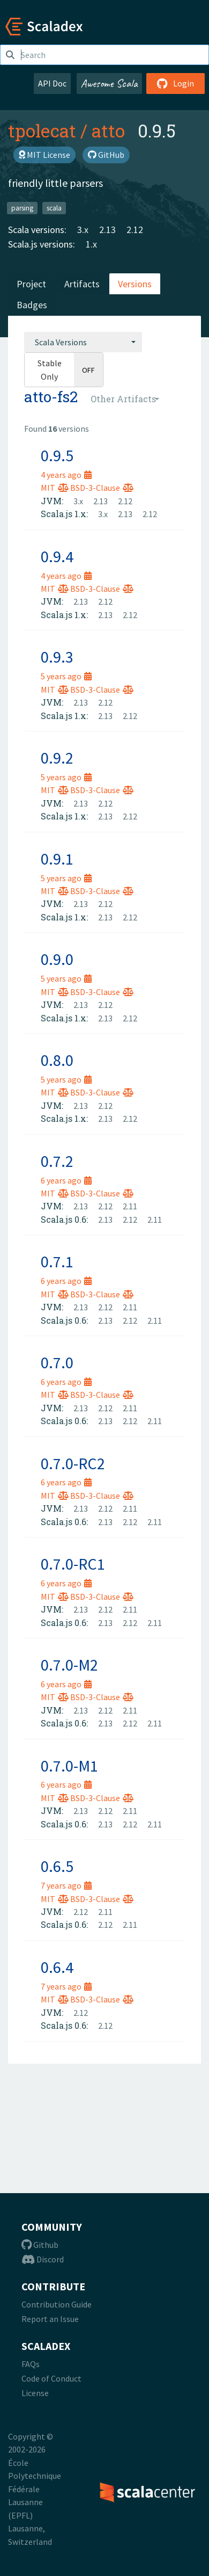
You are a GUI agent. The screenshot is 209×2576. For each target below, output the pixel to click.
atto (108, 130)
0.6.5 (57, 1866)
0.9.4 (57, 556)
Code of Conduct (51, 2378)
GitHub (106, 154)
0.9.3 (57, 657)
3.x (82, 229)
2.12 (134, 229)
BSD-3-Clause (101, 487)
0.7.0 (57, 1362)
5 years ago (66, 676)
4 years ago (66, 474)
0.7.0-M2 (69, 1665)
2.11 (130, 1206)
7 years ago (66, 1885)
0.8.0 (57, 1060)
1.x (91, 244)
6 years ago (66, 1180)
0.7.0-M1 (69, 1765)
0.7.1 (57, 1261)
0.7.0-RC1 (73, 1564)
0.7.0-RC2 (73, 1463)
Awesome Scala (109, 83)
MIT (55, 487)
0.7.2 (57, 1161)
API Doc (52, 83)
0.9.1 (57, 858)
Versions (135, 284)
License (35, 2393)
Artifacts (82, 284)
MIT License (44, 154)
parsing (22, 207)
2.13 (107, 229)
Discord (42, 2259)
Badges (32, 305)
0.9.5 (57, 455)
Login (175, 83)
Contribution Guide (56, 2304)
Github (39, 2244)
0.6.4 (57, 1967)
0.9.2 (57, 758)
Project (31, 284)
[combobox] (83, 342)
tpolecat (42, 130)
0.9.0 (57, 959)
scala (54, 207)
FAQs (30, 2364)
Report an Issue (50, 2318)
